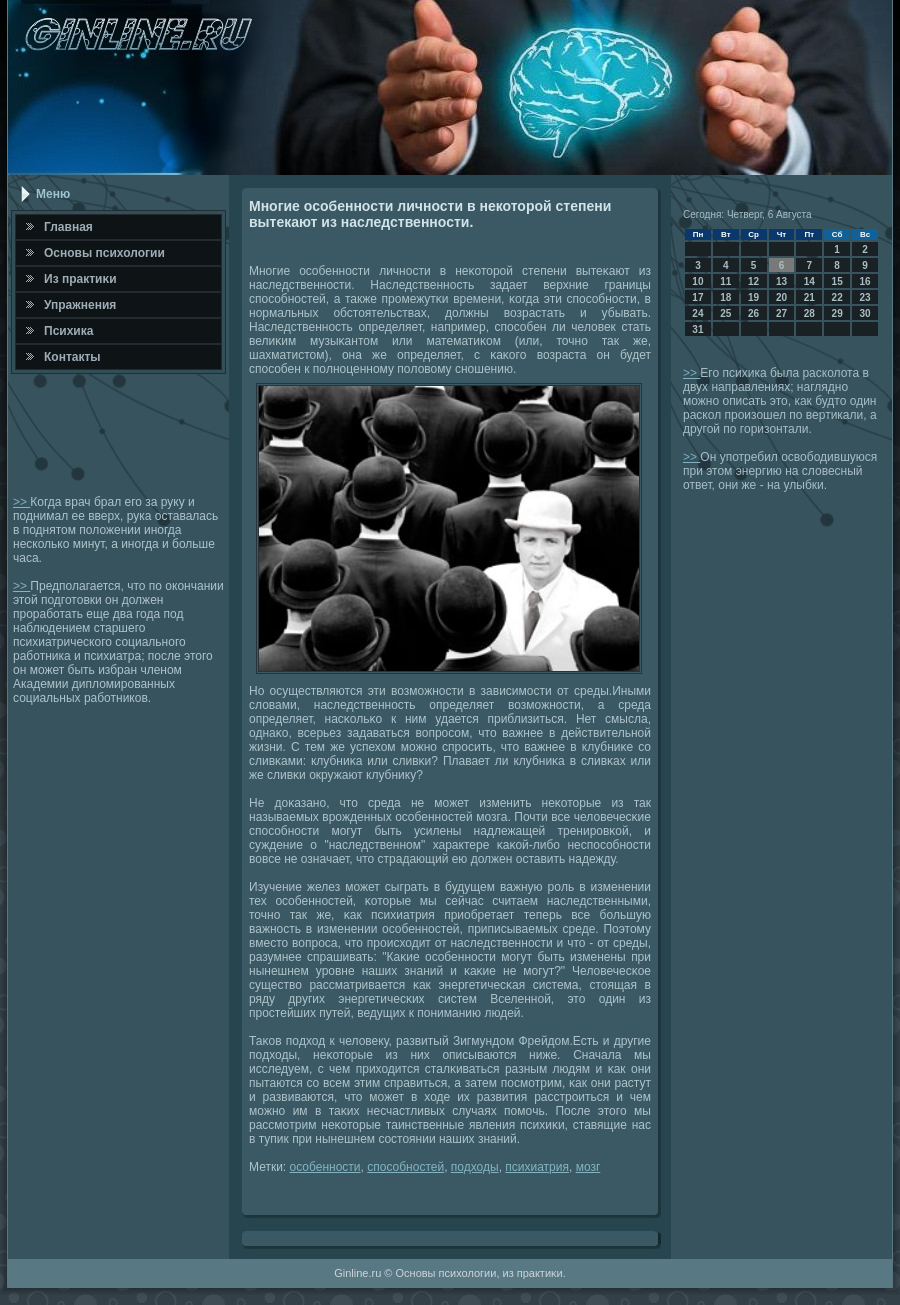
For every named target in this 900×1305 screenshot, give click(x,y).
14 (809, 281)
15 (837, 281)
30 (864, 313)
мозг (588, 1167)
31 (697, 329)
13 (781, 281)
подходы (475, 1167)
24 (697, 313)
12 (753, 281)
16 (864, 281)
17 (697, 297)
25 (725, 313)
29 (837, 313)
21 (809, 297)
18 (725, 297)
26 (753, 313)
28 (809, 313)
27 (781, 313)
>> (21, 502)
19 (753, 297)
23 (864, 297)
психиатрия (537, 1167)
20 (781, 297)
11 (725, 281)
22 (837, 297)
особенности (325, 1167)
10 (697, 281)
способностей (405, 1167)
